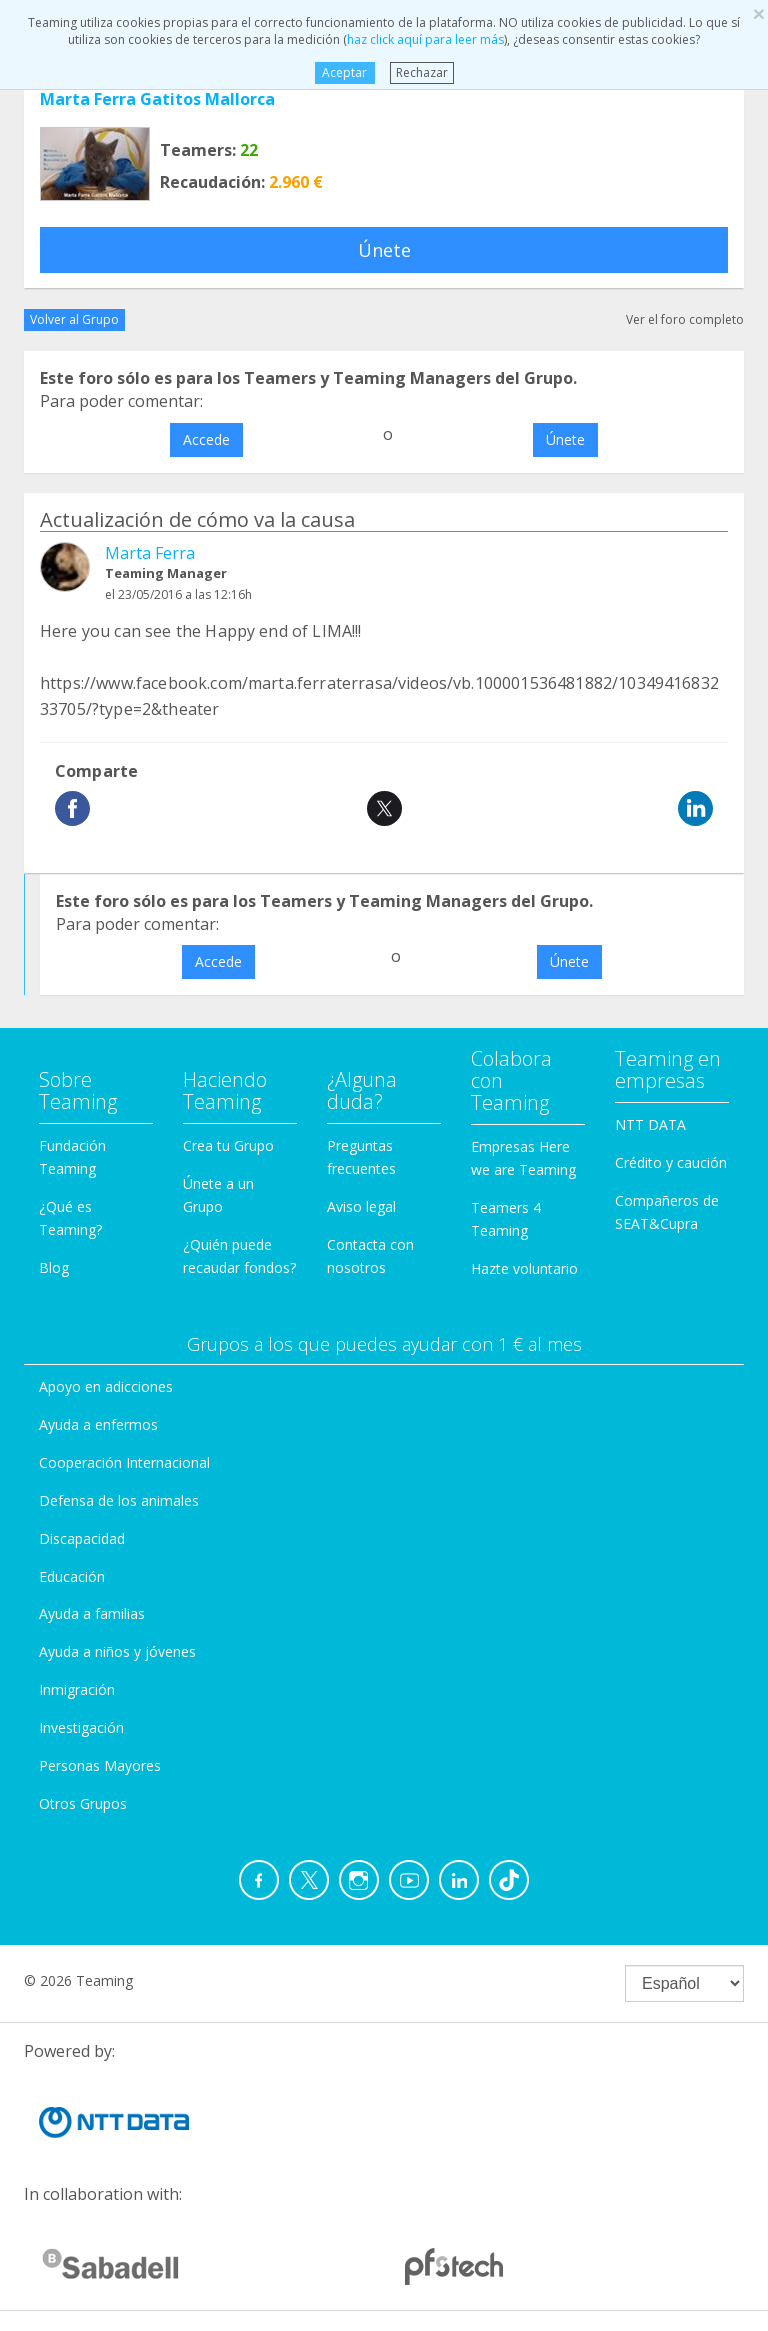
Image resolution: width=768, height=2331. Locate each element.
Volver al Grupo (74, 319)
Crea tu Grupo (228, 1145)
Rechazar (422, 72)
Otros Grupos (83, 1803)
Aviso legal (361, 1206)
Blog (54, 1267)
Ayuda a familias (92, 1613)
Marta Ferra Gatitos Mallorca (157, 99)
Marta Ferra (150, 553)
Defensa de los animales (119, 1500)
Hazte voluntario (524, 1268)
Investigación (81, 1727)
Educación (72, 1576)
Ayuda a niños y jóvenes (117, 1651)
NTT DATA (650, 1124)
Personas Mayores (100, 1765)
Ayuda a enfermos (98, 1424)
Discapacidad (82, 1538)
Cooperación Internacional (124, 1462)
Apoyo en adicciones (106, 1386)
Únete (384, 250)
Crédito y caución (671, 1162)
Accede (206, 439)
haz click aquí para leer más (425, 39)
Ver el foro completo (685, 319)
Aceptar (344, 72)
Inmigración (77, 1689)
